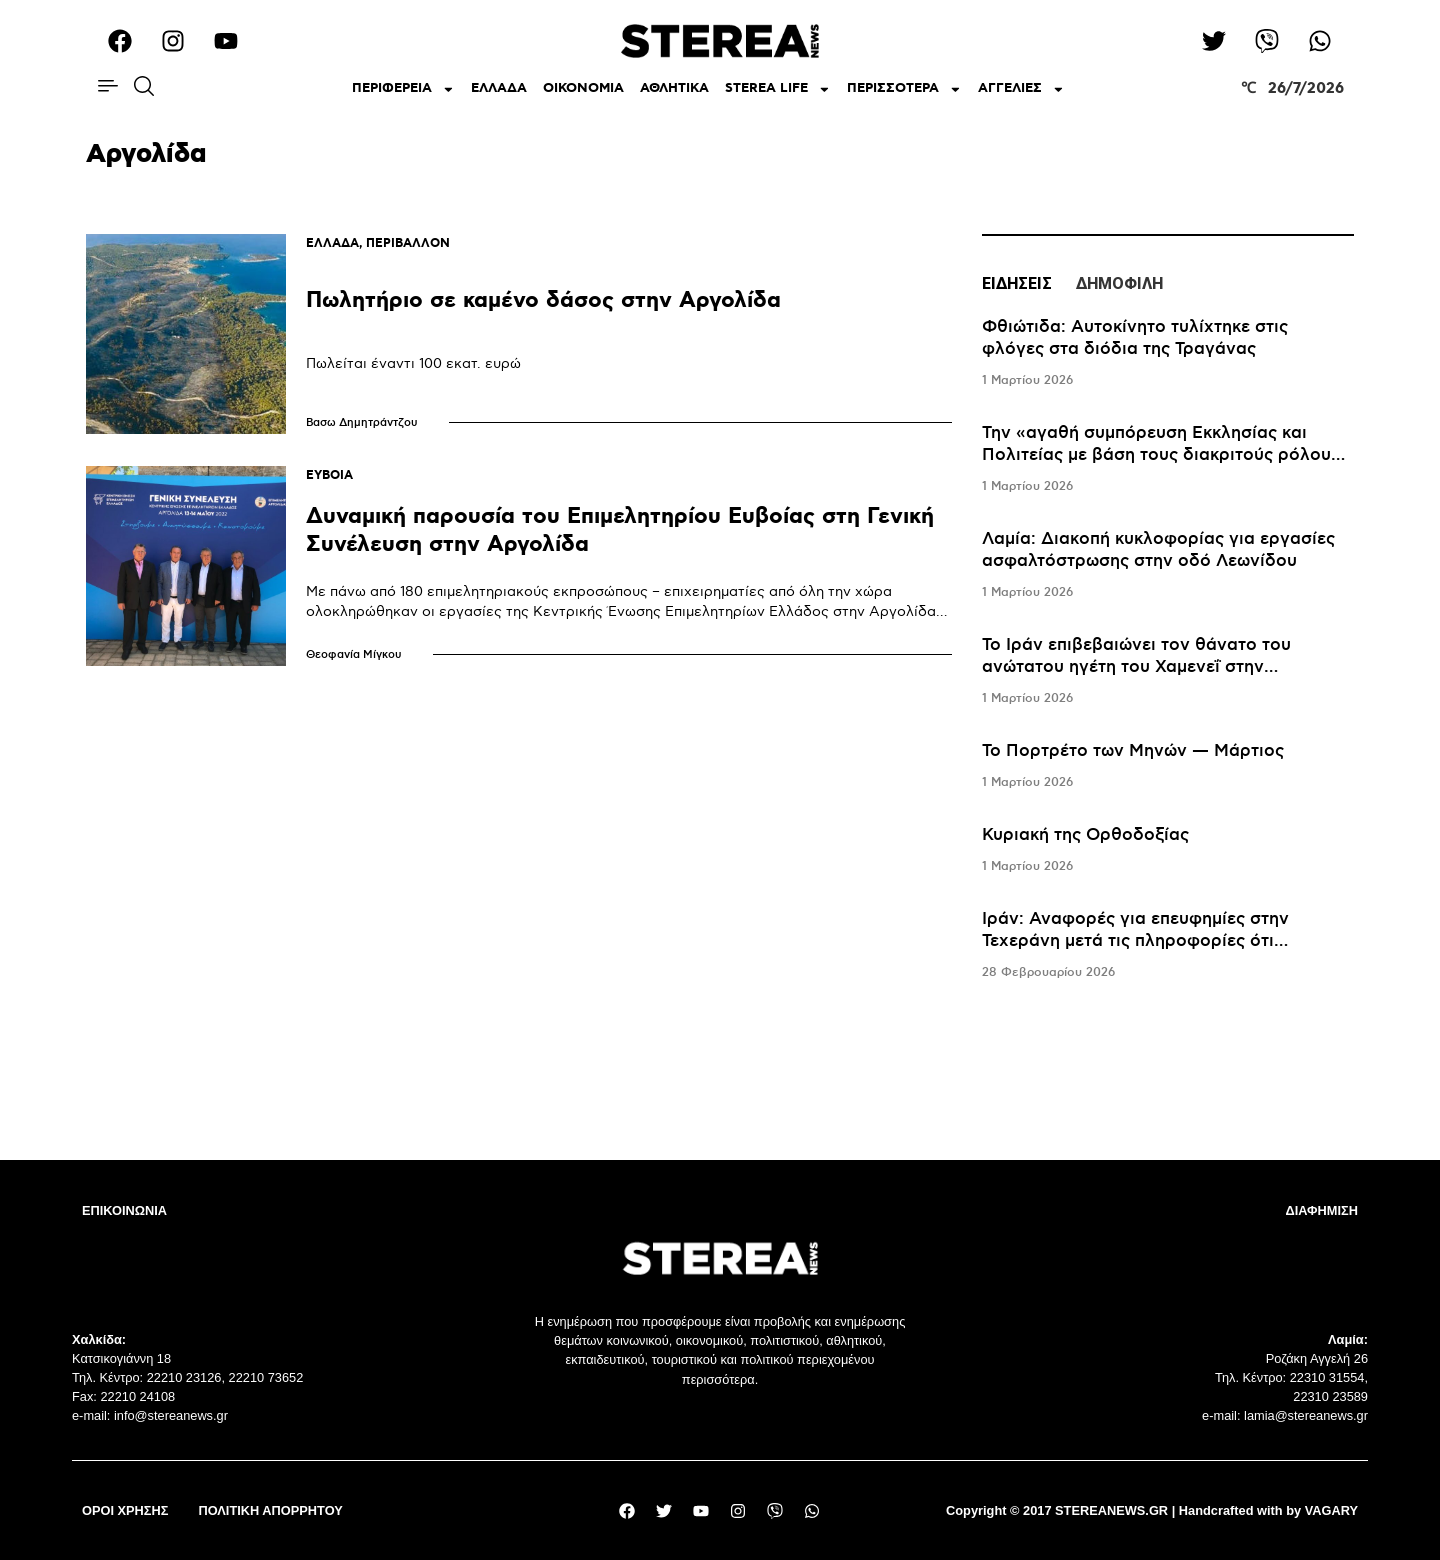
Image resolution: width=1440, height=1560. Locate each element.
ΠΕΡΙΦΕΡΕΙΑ (403, 89)
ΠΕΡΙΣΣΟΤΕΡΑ (904, 89)
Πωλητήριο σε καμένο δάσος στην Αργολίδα (543, 300)
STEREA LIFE (778, 89)
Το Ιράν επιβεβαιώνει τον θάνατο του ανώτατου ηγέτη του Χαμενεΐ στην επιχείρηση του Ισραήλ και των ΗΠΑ (1136, 667)
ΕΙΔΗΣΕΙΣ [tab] (1017, 283)
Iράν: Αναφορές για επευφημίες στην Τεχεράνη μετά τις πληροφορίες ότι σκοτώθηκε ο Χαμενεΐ (1135, 941)
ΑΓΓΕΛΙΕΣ (1021, 89)
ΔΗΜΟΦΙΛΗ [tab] (1119, 283)
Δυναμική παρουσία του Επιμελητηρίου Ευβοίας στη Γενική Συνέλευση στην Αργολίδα (620, 530)
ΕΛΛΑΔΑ (499, 88)
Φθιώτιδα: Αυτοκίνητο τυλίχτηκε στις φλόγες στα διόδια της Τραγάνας (1135, 338)
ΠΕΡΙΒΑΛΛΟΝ (408, 243)
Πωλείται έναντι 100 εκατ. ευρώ (413, 363)
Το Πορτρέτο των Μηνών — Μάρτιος (1133, 751)
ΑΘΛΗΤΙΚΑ (674, 88)
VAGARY (1331, 1510)
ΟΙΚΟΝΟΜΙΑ (583, 88)
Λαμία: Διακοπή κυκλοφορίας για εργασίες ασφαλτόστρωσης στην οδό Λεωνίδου (1158, 550)
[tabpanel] (1167, 650)
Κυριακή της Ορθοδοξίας (1085, 835)
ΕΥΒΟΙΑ (329, 475)
